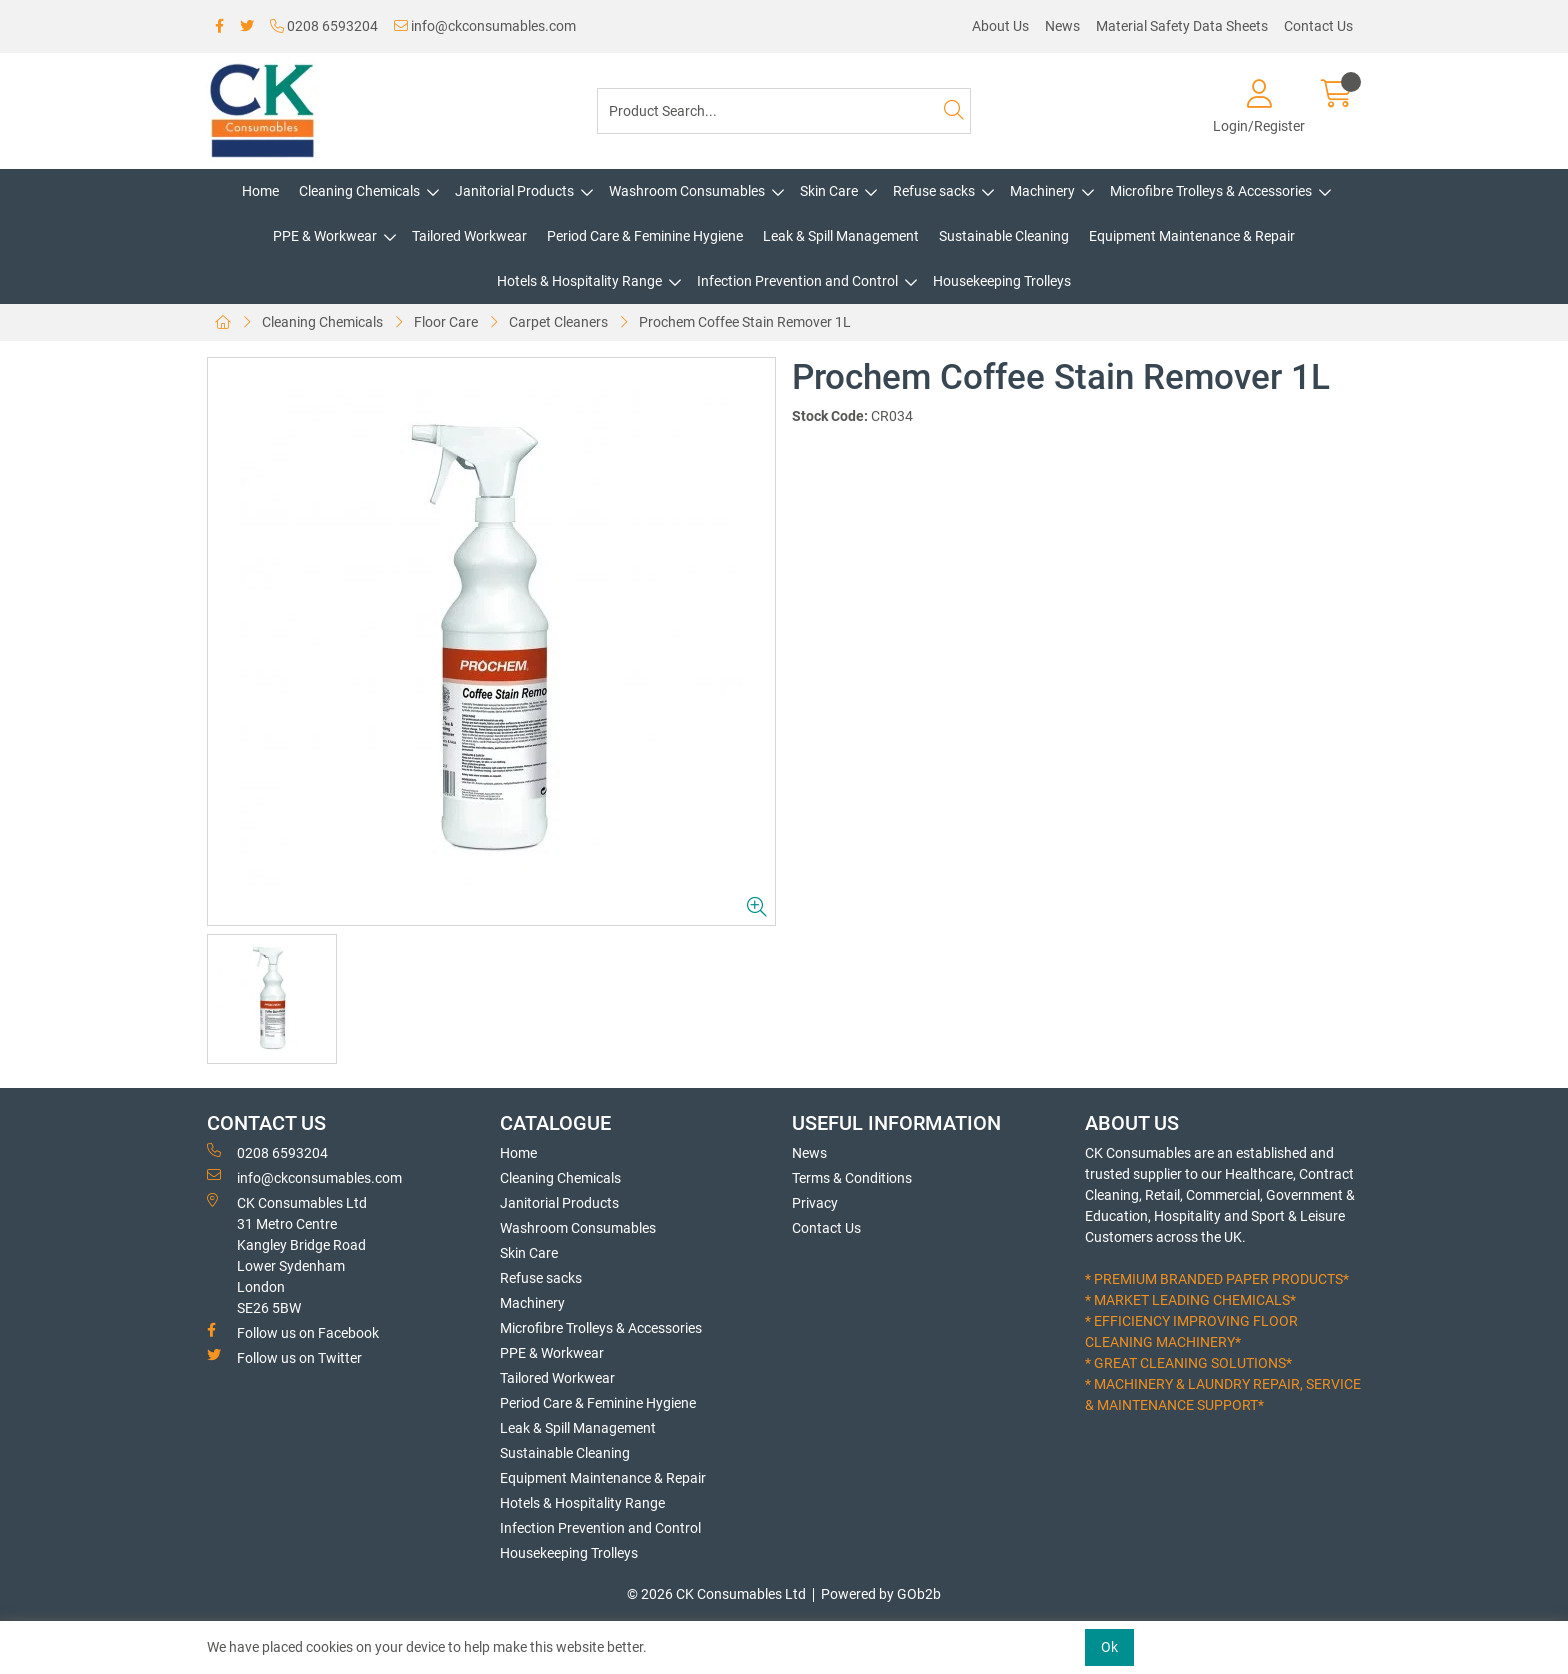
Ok (1109, 1647)
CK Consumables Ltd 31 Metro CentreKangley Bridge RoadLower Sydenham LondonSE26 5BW (287, 1254)
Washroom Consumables (687, 191)
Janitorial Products (514, 191)
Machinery (1042, 191)
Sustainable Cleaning (1004, 236)
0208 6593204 (324, 26)
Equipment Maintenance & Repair (1192, 236)
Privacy (815, 1203)
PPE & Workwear (325, 236)
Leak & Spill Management (841, 236)
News (1062, 26)
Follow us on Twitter (284, 1357)
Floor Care (446, 322)
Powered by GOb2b (881, 1594)
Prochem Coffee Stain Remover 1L (745, 322)
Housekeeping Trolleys (1002, 281)
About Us (1000, 26)
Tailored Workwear (469, 236)
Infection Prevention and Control (797, 281)
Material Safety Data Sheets (1182, 26)
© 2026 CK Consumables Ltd (716, 1594)
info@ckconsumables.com (485, 26)
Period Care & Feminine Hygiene (645, 236)
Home (260, 191)
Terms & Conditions (852, 1178)
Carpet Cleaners (558, 322)
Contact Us (1318, 26)
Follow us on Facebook (293, 1332)
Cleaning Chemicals (359, 191)
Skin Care (829, 191)
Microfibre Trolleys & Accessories (1211, 191)
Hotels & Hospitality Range (579, 281)
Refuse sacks (934, 191)
